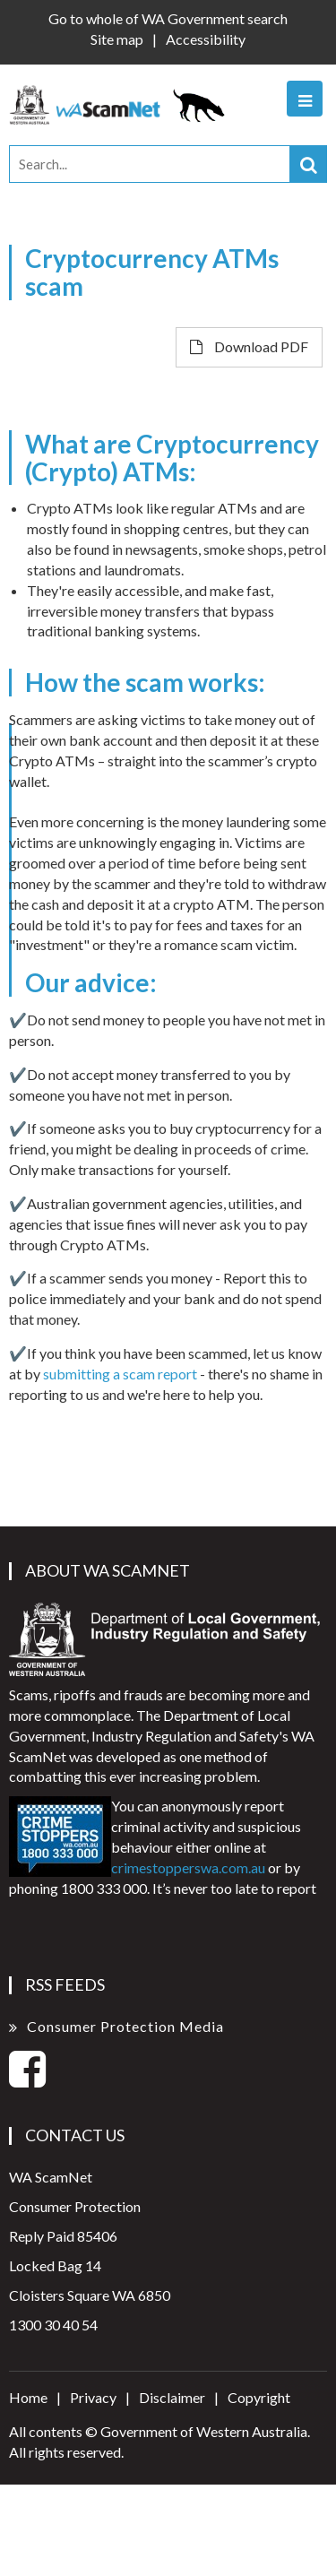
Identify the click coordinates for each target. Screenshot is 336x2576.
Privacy (93, 2397)
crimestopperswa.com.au (188, 1867)
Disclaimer (172, 2397)
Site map (116, 39)
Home (28, 2397)
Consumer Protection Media (125, 2026)
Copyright (259, 2397)
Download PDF (249, 346)
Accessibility (206, 39)
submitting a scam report (120, 1373)
